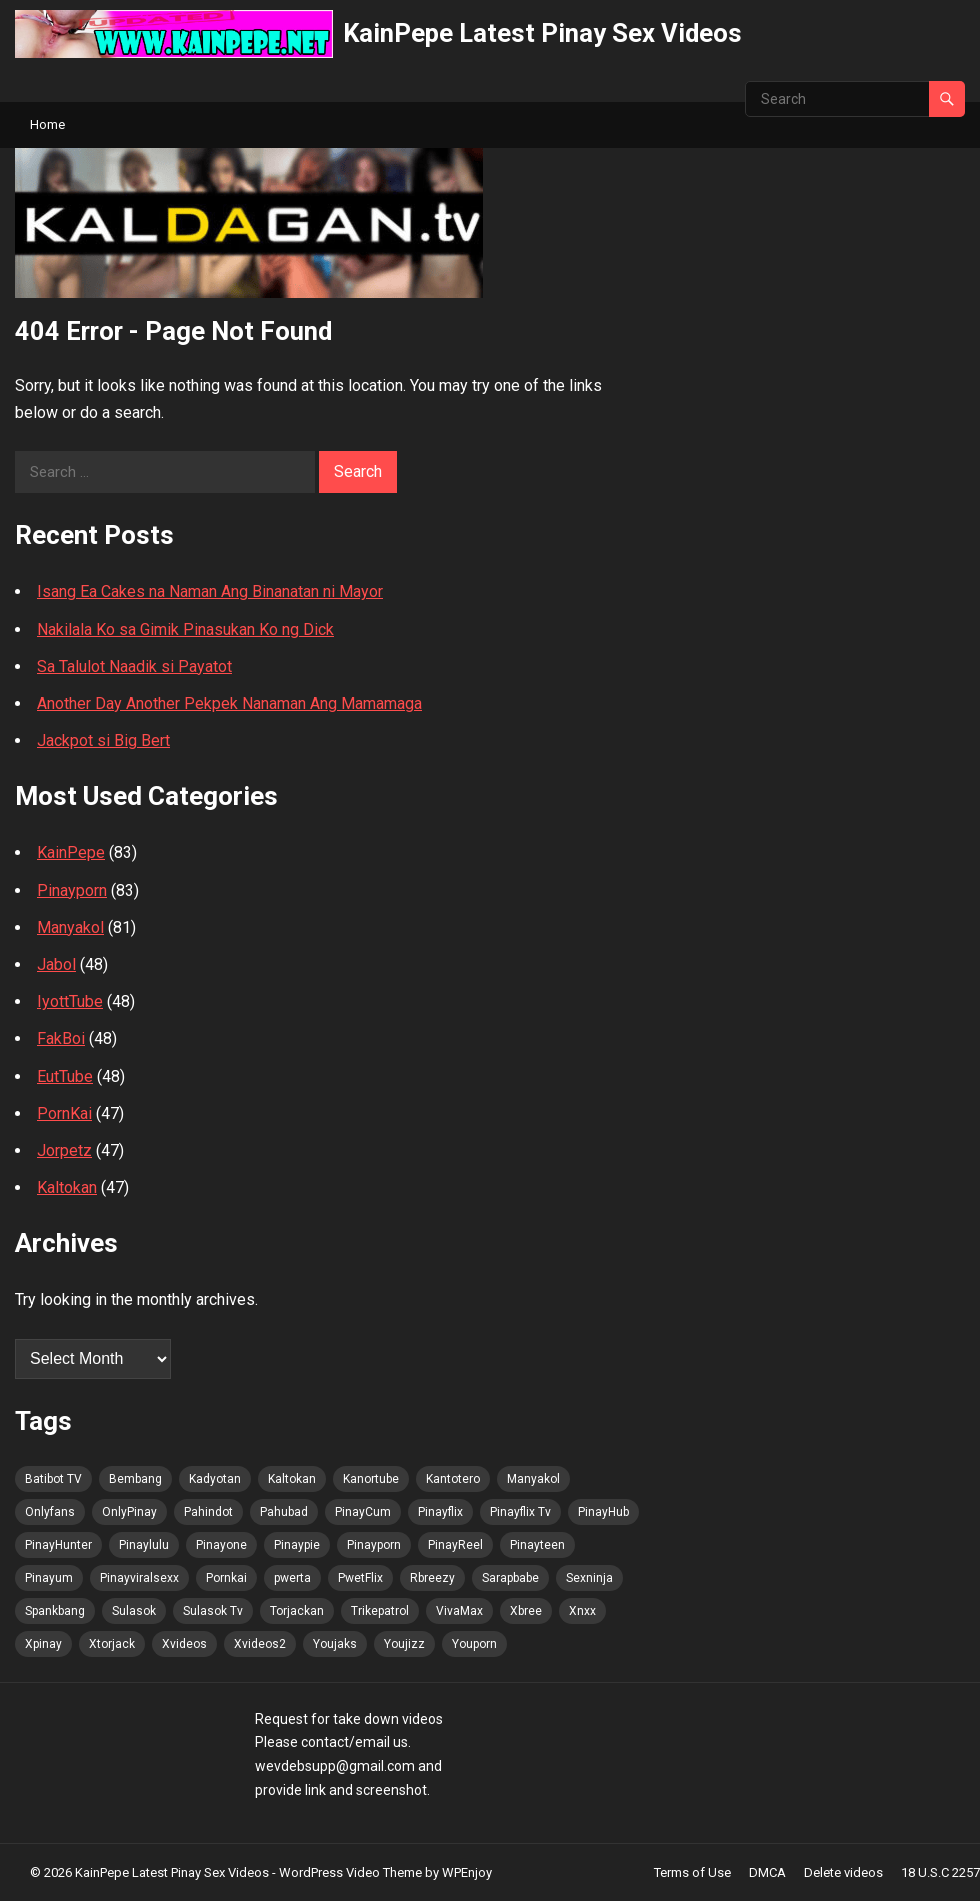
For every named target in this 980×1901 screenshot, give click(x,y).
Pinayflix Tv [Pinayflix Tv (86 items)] (520, 1512)
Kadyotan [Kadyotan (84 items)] (215, 1479)
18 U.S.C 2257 (940, 1872)
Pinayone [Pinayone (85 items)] (221, 1545)
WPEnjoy (467, 1872)
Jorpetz (64, 1150)
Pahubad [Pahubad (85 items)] (284, 1512)
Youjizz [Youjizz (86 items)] (404, 1644)
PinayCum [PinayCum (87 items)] (363, 1512)
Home (47, 124)
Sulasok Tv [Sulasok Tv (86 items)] (213, 1611)
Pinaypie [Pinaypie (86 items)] (297, 1545)
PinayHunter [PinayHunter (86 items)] (58, 1545)
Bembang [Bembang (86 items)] (135, 1479)
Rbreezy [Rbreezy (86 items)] (432, 1578)
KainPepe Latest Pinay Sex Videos (542, 33)
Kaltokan (67, 1187)
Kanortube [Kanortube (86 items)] (371, 1479)
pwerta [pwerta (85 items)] (292, 1578)
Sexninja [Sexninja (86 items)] (589, 1578)
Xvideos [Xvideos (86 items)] (184, 1644)
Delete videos (843, 1872)
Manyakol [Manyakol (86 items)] (533, 1479)
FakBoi (61, 1038)
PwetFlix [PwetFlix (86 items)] (360, 1578)
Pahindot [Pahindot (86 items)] (208, 1512)
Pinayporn (72, 890)
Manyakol (70, 927)
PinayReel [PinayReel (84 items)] (455, 1545)
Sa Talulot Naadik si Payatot (134, 666)
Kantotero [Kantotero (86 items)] (453, 1479)
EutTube (65, 1076)
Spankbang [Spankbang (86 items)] (55, 1611)
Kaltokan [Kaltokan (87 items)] (292, 1479)
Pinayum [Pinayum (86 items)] (49, 1578)
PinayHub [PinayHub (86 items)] (603, 1512)
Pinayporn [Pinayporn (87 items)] (374, 1545)
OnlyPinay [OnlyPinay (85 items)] (129, 1512)
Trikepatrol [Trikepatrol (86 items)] (380, 1611)
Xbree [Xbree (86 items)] (526, 1611)
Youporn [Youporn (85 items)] (474, 1644)
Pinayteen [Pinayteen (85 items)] (537, 1545)
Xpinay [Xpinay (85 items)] (43, 1644)
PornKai (64, 1113)
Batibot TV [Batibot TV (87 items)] (53, 1479)
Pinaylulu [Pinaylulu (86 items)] (144, 1545)
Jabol (56, 964)
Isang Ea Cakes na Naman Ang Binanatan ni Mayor (210, 591)
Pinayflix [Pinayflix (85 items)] (440, 1512)
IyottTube (70, 1001)
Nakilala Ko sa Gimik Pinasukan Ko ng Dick (185, 629)
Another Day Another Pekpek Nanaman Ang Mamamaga (229, 703)
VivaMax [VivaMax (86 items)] (459, 1611)
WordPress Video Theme (350, 1872)
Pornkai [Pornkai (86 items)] (226, 1578)
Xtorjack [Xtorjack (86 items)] (112, 1644)
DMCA (767, 1872)
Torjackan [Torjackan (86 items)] (297, 1611)
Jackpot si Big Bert (103, 740)
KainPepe (71, 852)
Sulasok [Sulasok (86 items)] (134, 1611)
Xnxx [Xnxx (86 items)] (582, 1611)
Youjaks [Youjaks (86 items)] (335, 1644)
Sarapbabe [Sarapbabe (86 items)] (510, 1578)
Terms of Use (692, 1872)
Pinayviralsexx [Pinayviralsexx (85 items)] (139, 1578)
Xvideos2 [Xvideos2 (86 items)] (260, 1644)
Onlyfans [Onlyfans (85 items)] (50, 1512)
